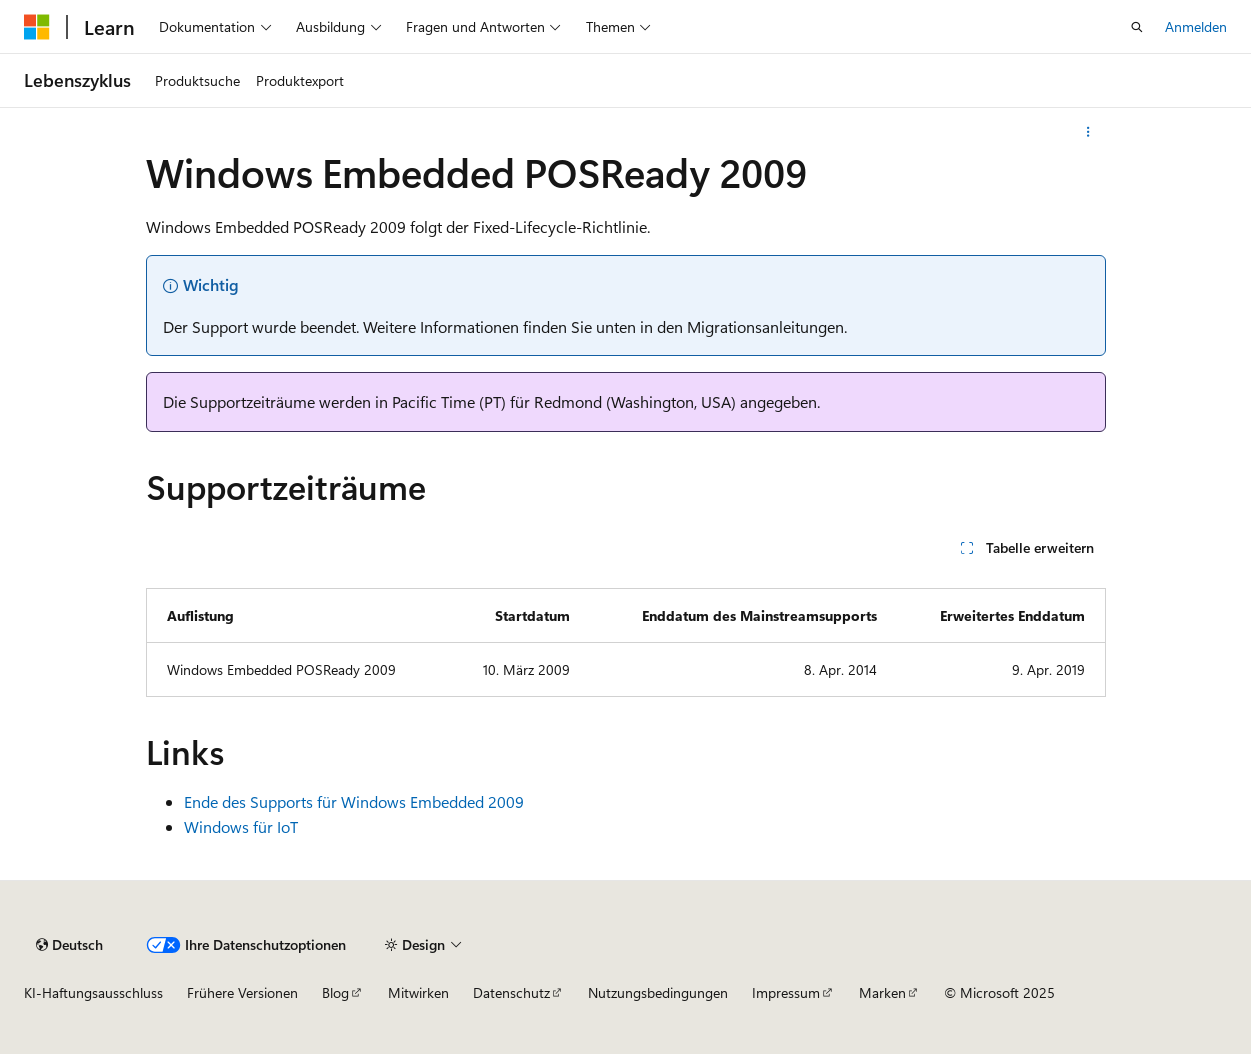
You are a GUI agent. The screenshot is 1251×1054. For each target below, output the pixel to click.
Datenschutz (511, 992)
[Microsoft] (37, 27)
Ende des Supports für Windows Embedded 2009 (354, 801)
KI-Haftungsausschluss (93, 992)
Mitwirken (418, 992)
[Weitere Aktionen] (1087, 132)
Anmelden (1196, 26)
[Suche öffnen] (1137, 27)
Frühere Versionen (242, 992)
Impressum (786, 992)
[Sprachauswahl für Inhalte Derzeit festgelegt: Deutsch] (69, 945)
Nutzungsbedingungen (658, 992)
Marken (882, 992)
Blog (335, 992)
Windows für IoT (241, 826)
